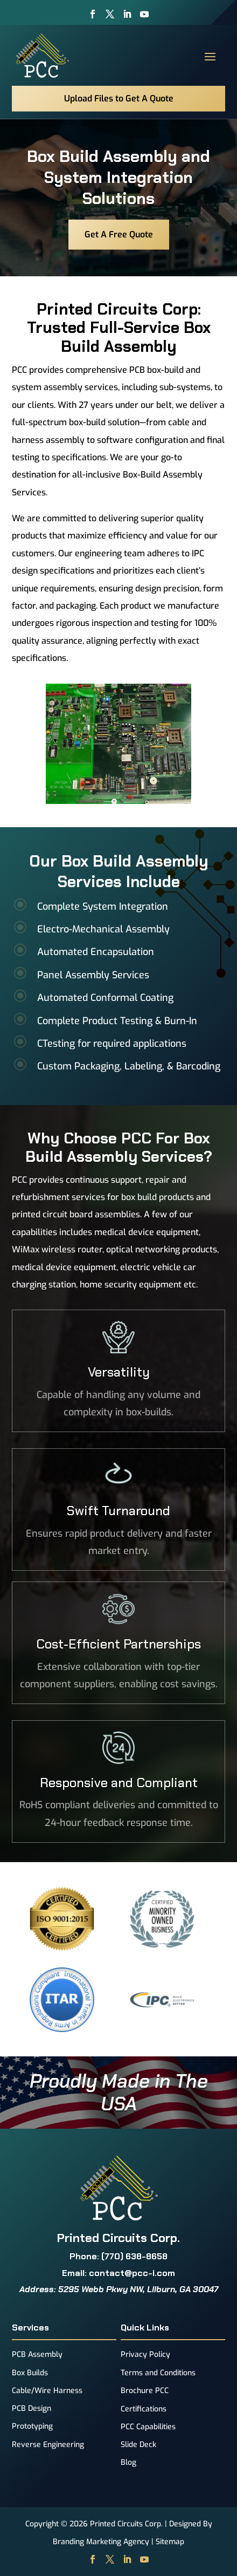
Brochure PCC (145, 2391)
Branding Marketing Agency (101, 2542)
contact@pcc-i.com (132, 2273)
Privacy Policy (145, 2354)
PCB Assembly (37, 2354)
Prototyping (32, 2426)
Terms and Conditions (158, 2373)
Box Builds (30, 2373)
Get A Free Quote (119, 234)
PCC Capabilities (148, 2427)
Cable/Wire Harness (47, 2391)
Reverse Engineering (48, 2444)
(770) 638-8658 (134, 2256)
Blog (128, 2462)
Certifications (143, 2409)
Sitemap (170, 2542)
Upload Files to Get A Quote (118, 98)
